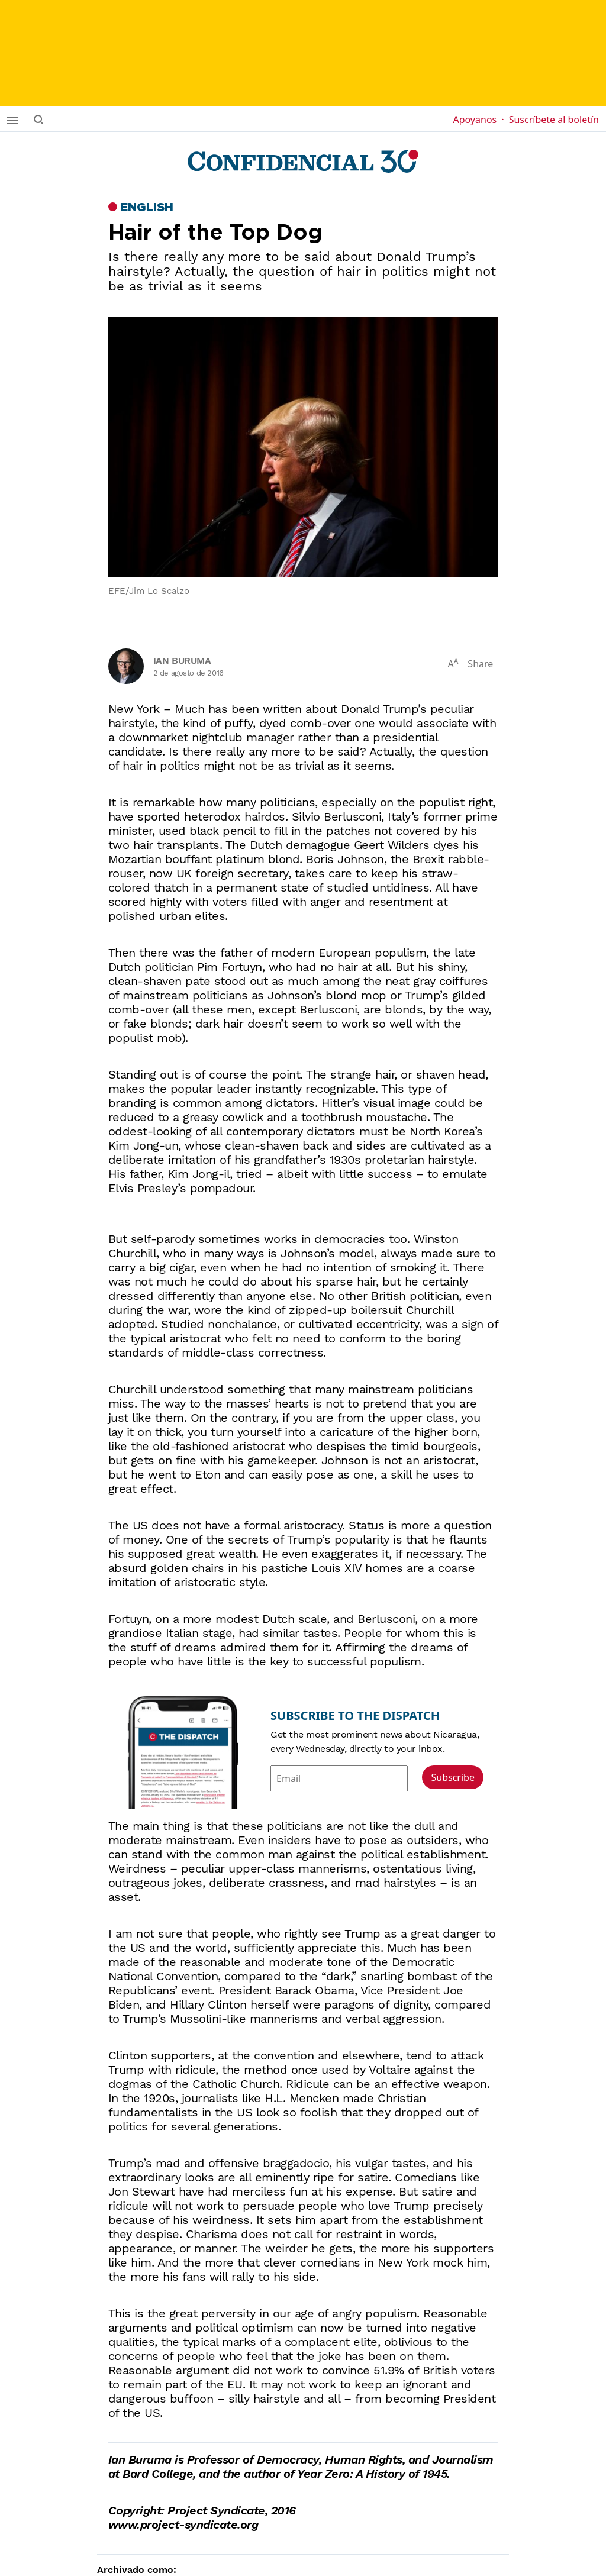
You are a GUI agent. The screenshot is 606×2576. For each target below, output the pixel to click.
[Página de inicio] (302, 161)
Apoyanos (478, 119)
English (146, 208)
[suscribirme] (303, 53)
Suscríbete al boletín (554, 119)
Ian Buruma (182, 660)
